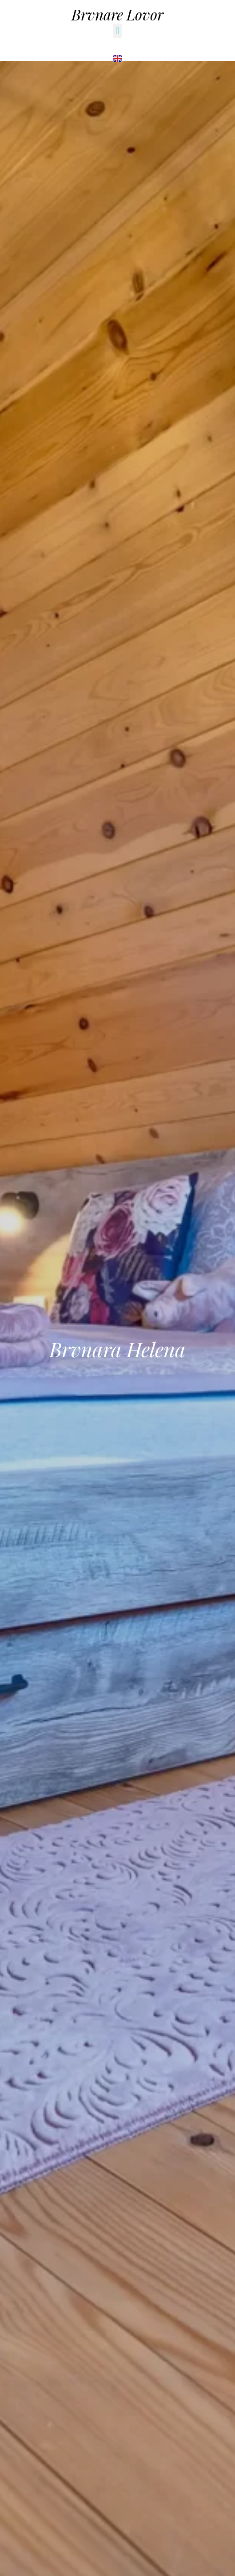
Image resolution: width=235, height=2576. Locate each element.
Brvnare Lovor (117, 14)
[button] (117, 31)
